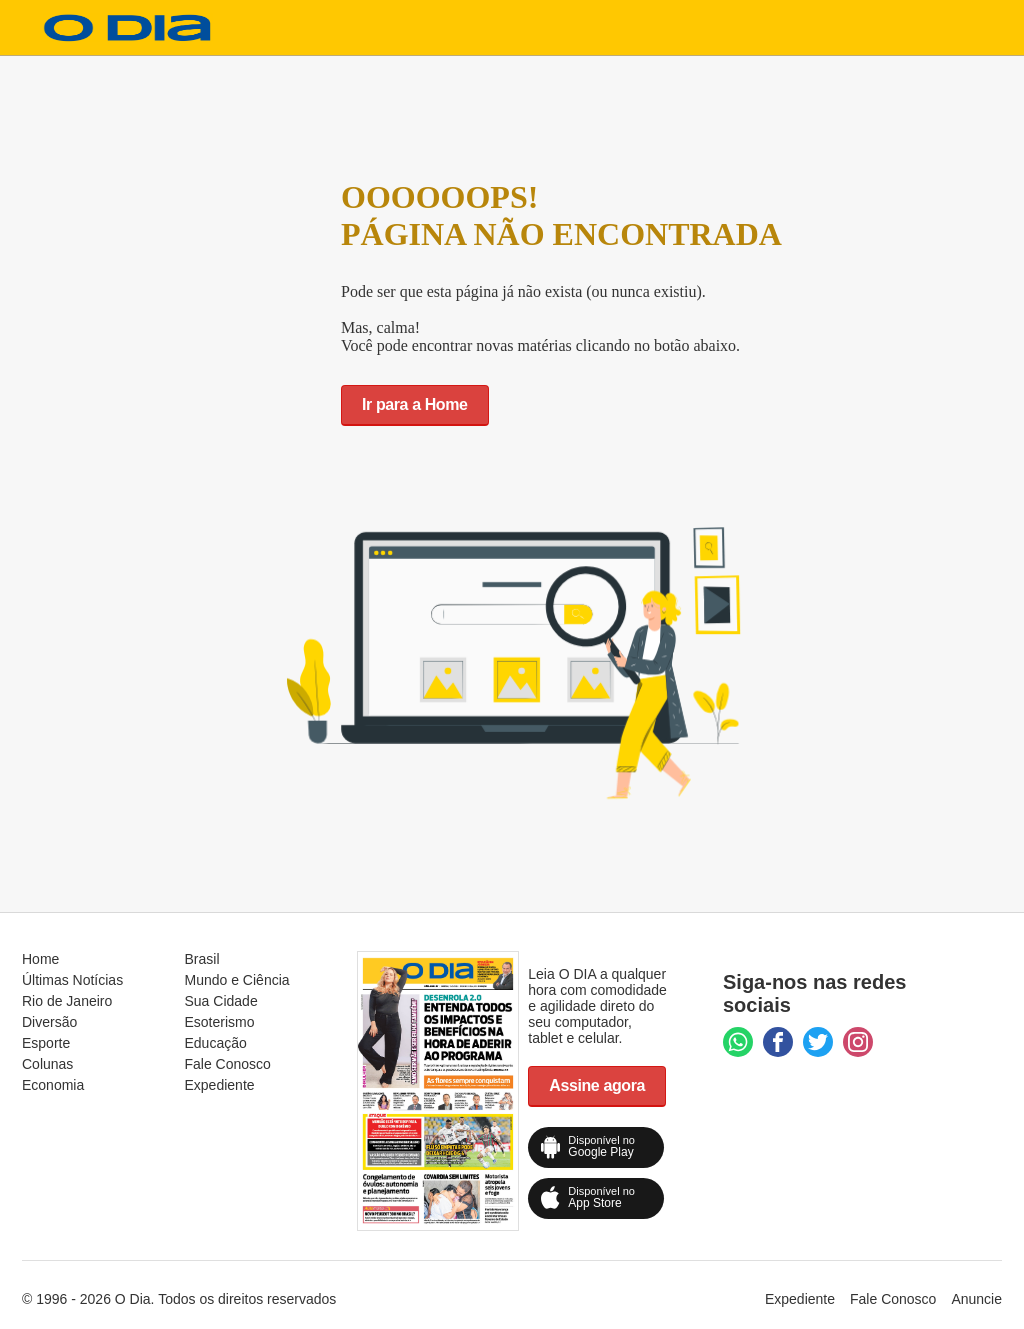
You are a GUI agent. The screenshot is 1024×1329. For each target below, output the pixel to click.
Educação (216, 1043)
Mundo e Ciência (237, 980)
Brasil (202, 959)
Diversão (49, 1022)
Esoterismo (220, 1022)
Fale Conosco (228, 1064)
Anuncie (976, 1299)
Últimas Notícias (72, 980)
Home (40, 959)
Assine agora (597, 1085)
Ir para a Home (415, 404)
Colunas (47, 1064)
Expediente (220, 1085)
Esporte (46, 1043)
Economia (53, 1085)
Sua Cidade (221, 1001)
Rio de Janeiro (67, 1001)
